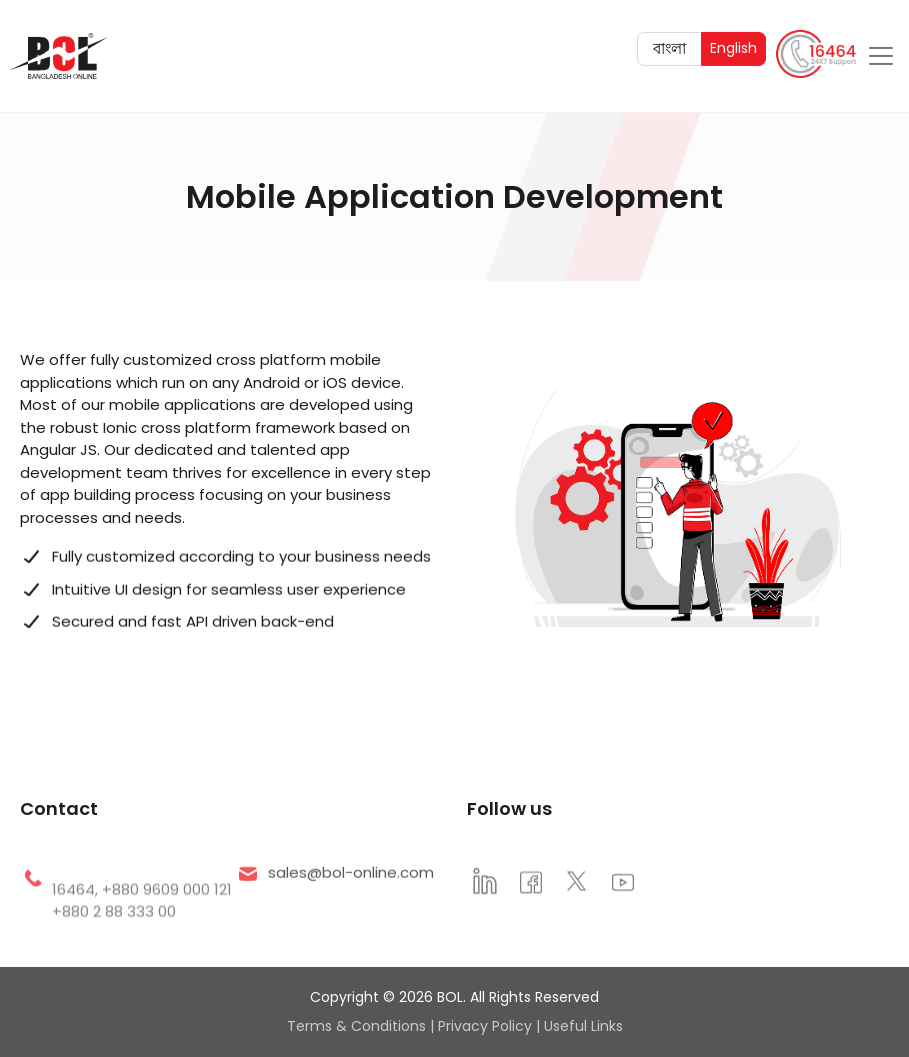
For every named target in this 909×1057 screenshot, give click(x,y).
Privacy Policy (485, 1026)
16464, (77, 915)
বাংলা (677, 46)
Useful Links (583, 1026)
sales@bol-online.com (351, 880)
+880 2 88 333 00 (114, 937)
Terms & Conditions (356, 1026)
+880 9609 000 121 (167, 915)
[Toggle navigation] (881, 54)
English (737, 45)
